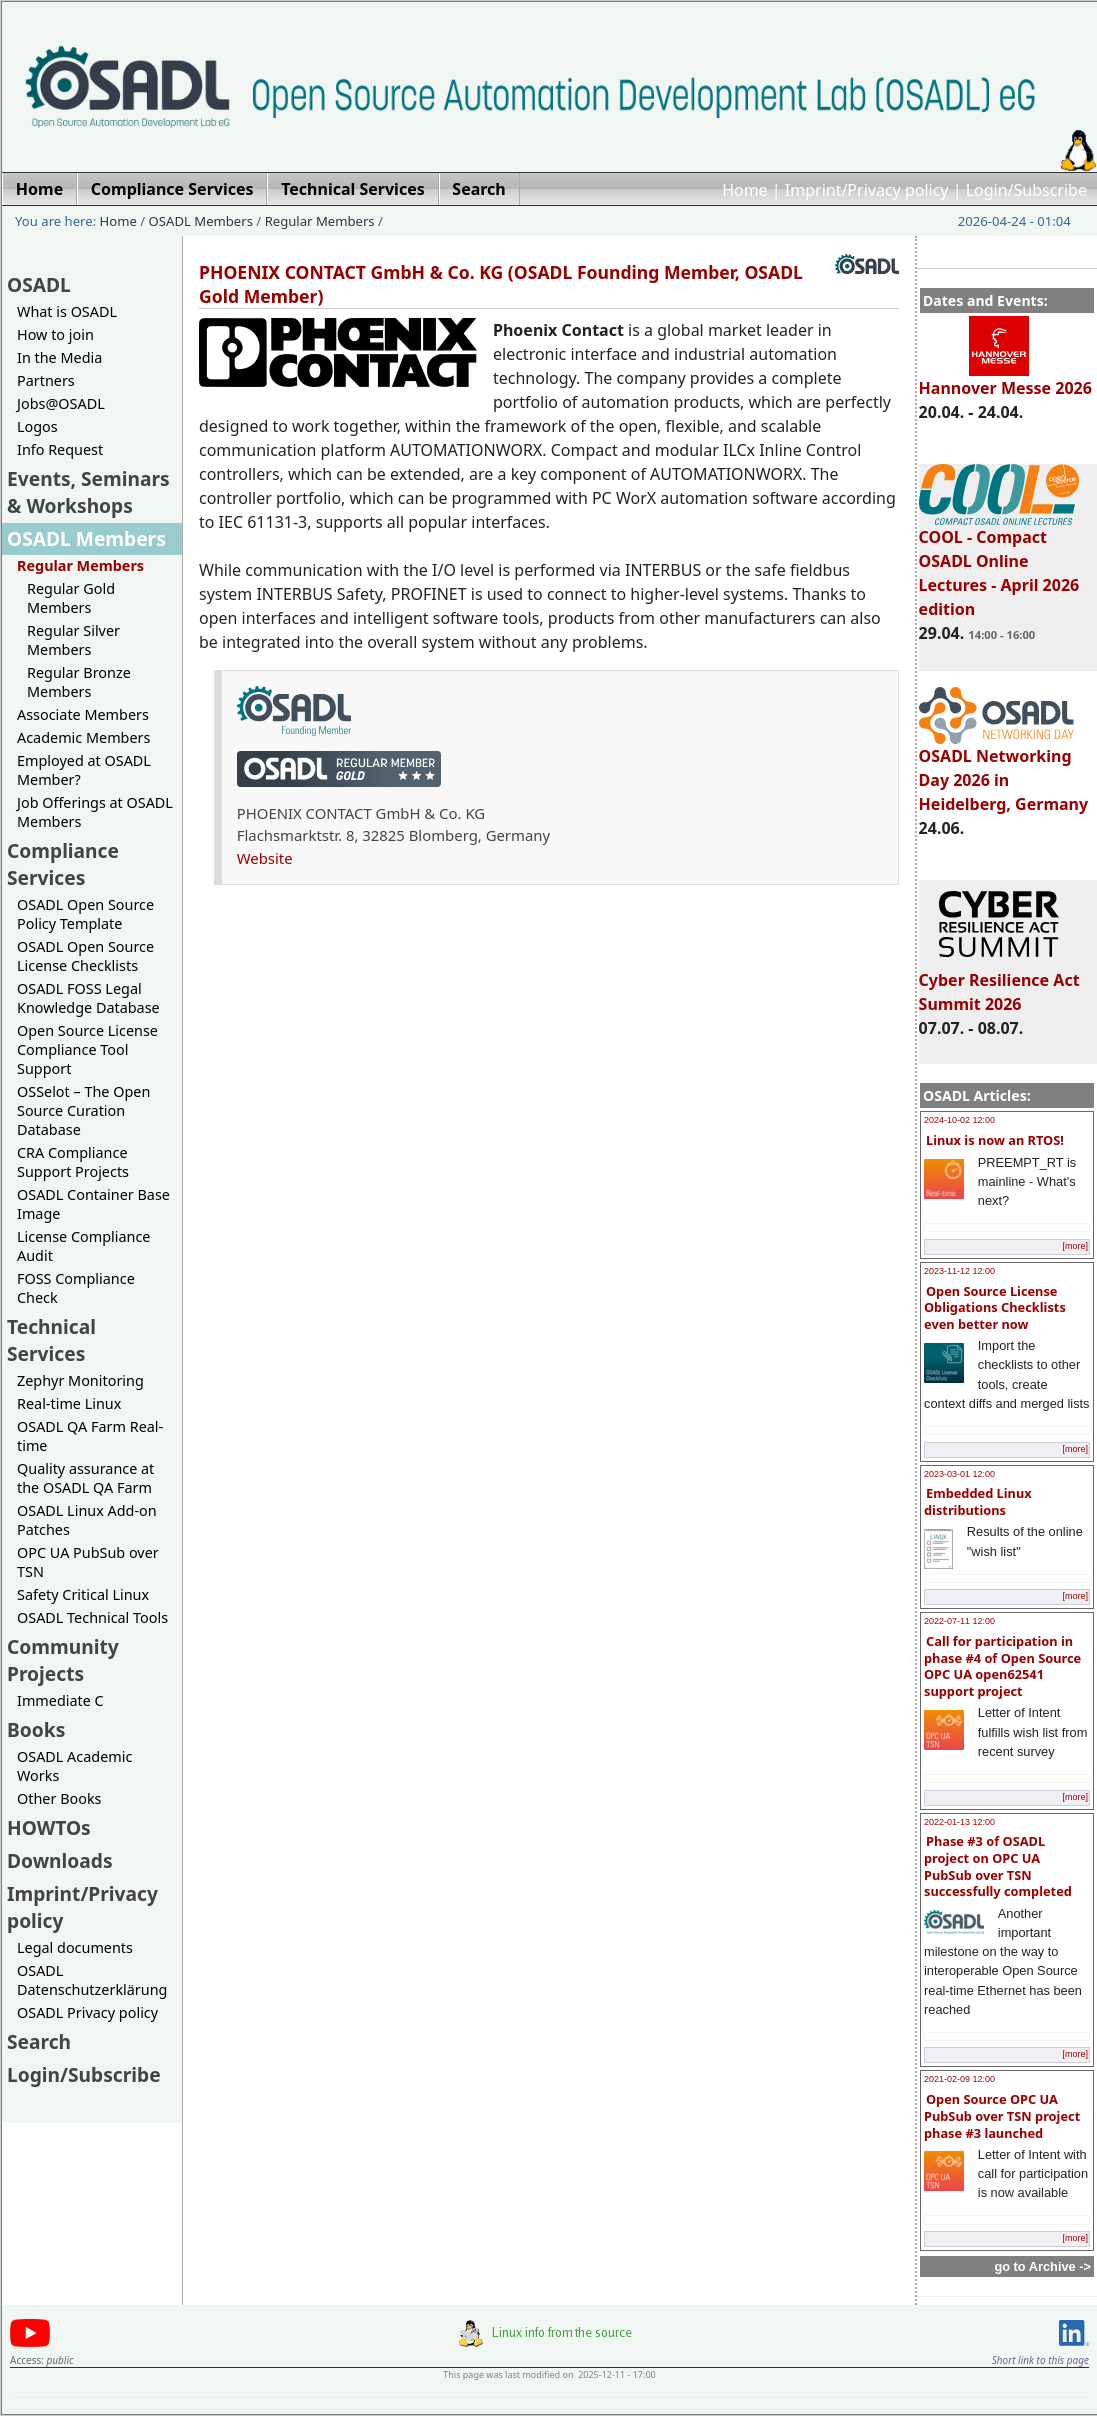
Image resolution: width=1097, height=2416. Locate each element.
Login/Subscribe (1026, 190)
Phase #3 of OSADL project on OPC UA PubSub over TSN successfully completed (998, 1866)
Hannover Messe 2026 (1005, 379)
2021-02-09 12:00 (959, 2079)
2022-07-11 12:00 (959, 1621)
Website (265, 858)
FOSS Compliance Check (76, 1288)
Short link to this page (1040, 2360)
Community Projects (63, 1660)
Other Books (59, 1798)
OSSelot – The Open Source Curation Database (83, 1110)
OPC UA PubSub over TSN (88, 1562)
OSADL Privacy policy (87, 2012)
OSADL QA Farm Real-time (90, 1436)
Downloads (60, 1860)
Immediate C (60, 1700)
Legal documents (75, 1947)
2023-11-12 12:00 (959, 1271)
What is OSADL (67, 311)
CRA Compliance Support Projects (73, 1162)
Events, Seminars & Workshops (88, 492)
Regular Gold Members (71, 598)
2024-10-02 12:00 (959, 1120)
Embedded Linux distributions (978, 1501)
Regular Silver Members (73, 640)
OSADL (39, 284)
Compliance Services (63, 864)
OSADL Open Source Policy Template (85, 914)
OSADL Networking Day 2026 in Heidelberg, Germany (1004, 771)
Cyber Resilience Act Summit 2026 (999, 983)
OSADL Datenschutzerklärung (92, 1980)
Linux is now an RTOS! (995, 1140)
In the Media (59, 357)
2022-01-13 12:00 (959, 1822)
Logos (37, 426)
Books (36, 1729)
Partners (46, 380)
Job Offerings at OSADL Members (95, 812)
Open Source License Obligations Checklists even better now (995, 1307)
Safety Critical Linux (83, 1594)
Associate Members (83, 714)
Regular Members (320, 221)
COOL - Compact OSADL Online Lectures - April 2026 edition (999, 564)
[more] (1075, 1246)
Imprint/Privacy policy (867, 190)
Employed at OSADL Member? (84, 770)
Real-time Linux (69, 1403)
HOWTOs (49, 1827)
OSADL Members (201, 221)
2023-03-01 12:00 (959, 1474)
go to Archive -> (1042, 2266)
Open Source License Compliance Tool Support (87, 1049)
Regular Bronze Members (79, 682)
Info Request (60, 449)
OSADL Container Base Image (93, 1204)
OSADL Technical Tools (92, 1617)
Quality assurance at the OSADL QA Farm (85, 1478)
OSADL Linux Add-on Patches (87, 1520)
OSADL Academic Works (74, 1766)
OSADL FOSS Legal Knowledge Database (88, 998)
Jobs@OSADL (61, 403)
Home (745, 190)
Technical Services (51, 1340)
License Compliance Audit (83, 1246)
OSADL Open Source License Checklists (85, 956)
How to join (55, 334)
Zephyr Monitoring (80, 1380)
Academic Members (83, 737)
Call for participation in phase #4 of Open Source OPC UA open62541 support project (1002, 1666)
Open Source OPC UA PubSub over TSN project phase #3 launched (1002, 2115)
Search (39, 2041)
